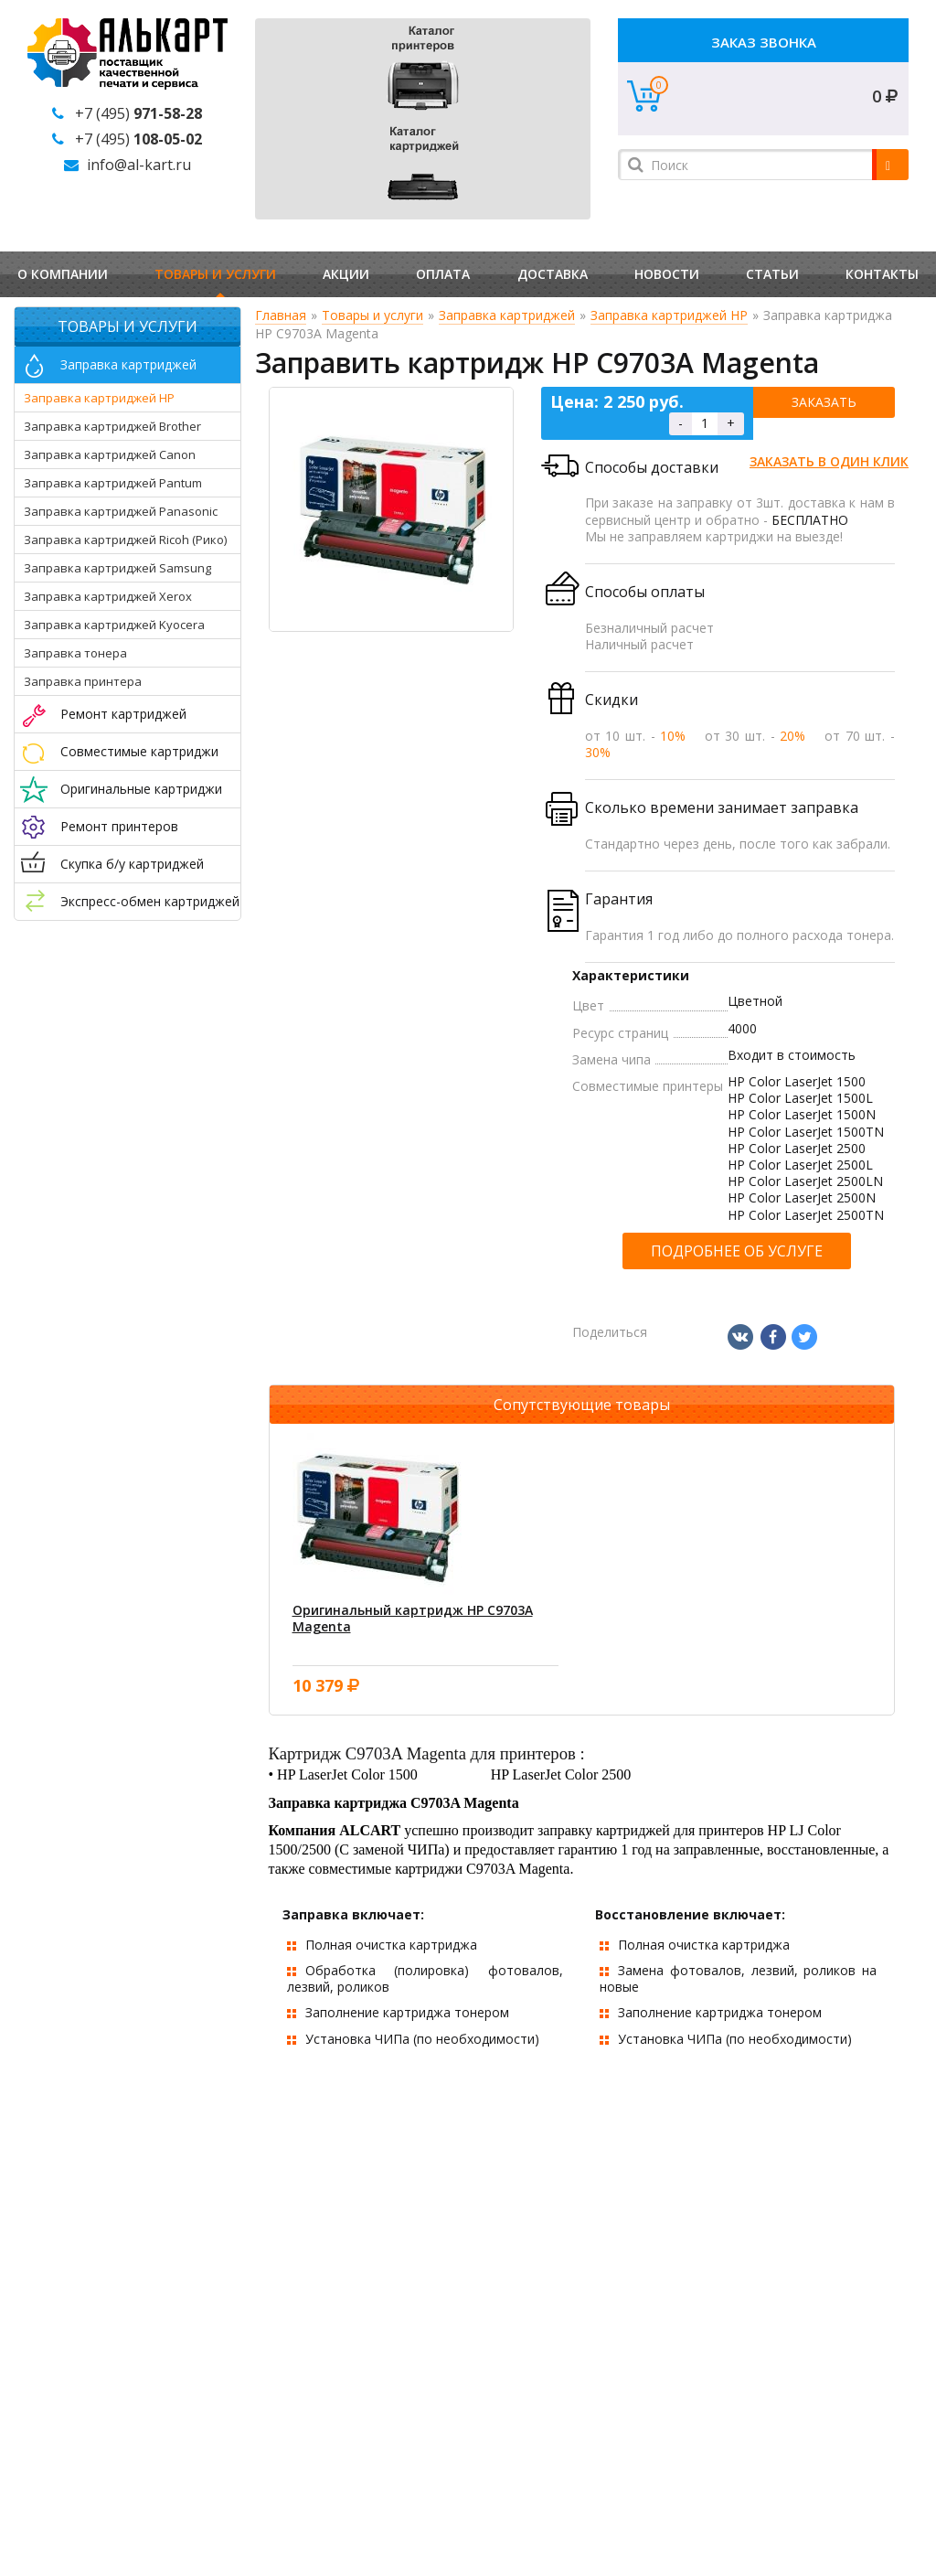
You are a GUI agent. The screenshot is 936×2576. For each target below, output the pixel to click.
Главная (280, 315)
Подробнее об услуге (737, 1251)
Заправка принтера (83, 681)
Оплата (443, 274)
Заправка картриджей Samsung (117, 568)
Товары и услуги (215, 274)
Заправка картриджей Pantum (113, 483)
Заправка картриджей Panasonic (121, 511)
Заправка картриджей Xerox (108, 596)
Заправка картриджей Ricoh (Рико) (125, 539)
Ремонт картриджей (123, 713)
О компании (62, 274)
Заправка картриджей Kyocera (114, 624)
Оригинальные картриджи (141, 788)
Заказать (824, 402)
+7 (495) (138, 113)
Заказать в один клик (829, 461)
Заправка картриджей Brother (112, 426)
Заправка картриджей (128, 364)
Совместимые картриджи (139, 751)
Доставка (552, 274)
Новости (666, 274)
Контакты (882, 274)
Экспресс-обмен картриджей (149, 901)
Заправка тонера (75, 653)
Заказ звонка (763, 42)
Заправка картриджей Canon (110, 454)
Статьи (772, 274)
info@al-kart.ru (139, 165)
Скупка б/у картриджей (132, 863)
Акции (346, 274)
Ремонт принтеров (119, 826)
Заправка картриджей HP (99, 398)
